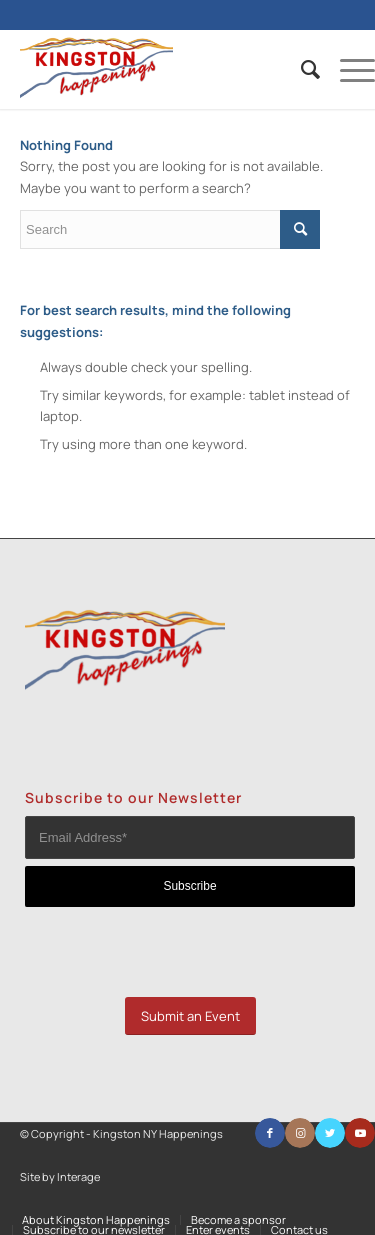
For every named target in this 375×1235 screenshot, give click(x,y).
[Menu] (347, 69)
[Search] (300, 69)
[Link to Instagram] (300, 1133)
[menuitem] (300, 69)
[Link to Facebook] (270, 1133)
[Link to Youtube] (360, 1133)
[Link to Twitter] (330, 1133)
